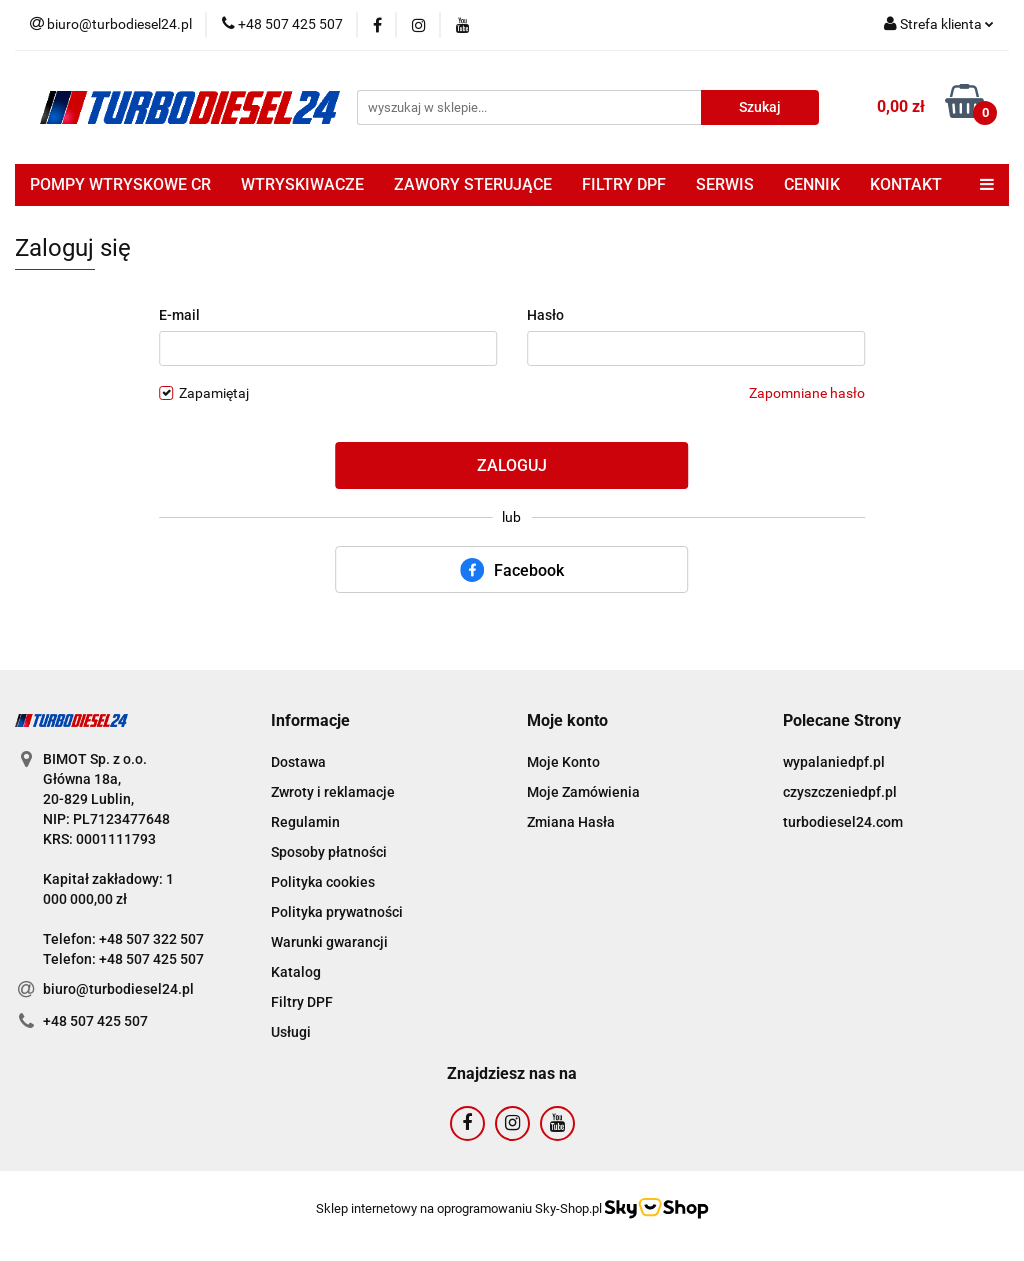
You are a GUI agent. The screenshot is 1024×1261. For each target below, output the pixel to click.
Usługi (291, 1032)
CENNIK (812, 184)
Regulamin (305, 822)
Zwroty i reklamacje (333, 792)
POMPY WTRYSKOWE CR (120, 184)
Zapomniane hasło (807, 393)
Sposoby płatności (329, 852)
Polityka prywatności (337, 912)
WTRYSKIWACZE (302, 184)
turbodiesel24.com (843, 822)
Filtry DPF (302, 1002)
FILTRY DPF (624, 184)
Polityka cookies (323, 882)
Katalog (296, 972)
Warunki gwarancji (329, 942)
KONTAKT (906, 184)
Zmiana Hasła (571, 822)
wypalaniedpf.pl (834, 762)
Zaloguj (512, 465)
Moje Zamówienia (583, 792)
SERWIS (725, 184)
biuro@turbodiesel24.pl (118, 989)
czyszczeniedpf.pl (840, 792)
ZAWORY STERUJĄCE (473, 184)
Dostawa (298, 762)
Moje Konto (563, 762)
